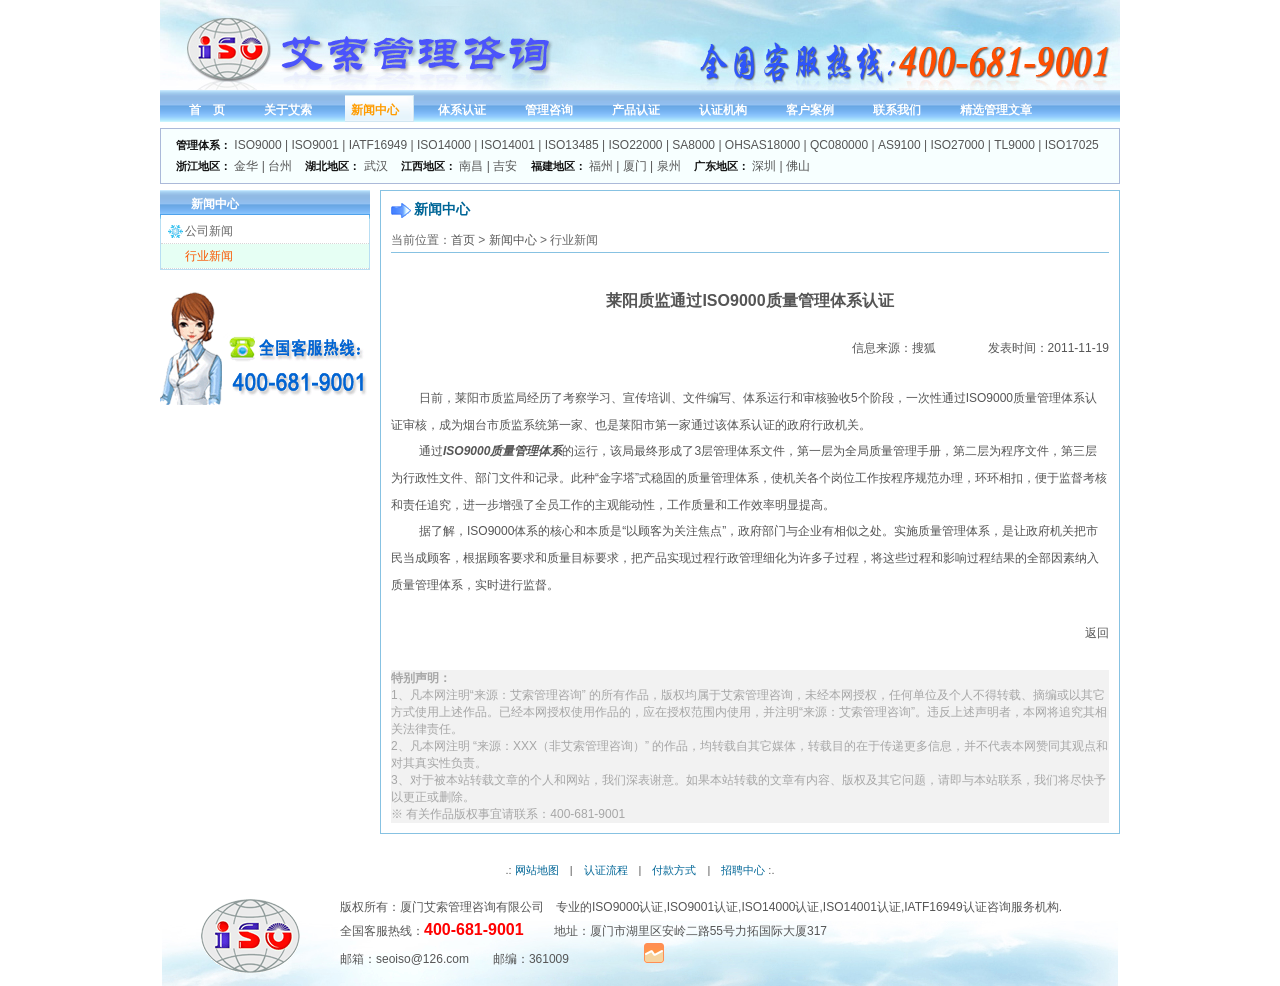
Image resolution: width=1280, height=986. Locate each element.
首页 (463, 240)
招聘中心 (743, 870)
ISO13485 (572, 145)
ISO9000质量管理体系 (502, 451)
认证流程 (606, 870)
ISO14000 (444, 145)
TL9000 (1014, 145)
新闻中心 (513, 240)
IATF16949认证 (945, 907)
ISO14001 (508, 145)
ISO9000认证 (627, 907)
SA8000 (693, 145)
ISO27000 (957, 145)
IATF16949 (378, 145)
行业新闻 (209, 256)
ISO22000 (636, 145)
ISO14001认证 (862, 907)
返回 (1097, 633)
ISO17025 (1072, 145)
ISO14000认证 (780, 907)
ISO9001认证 (702, 907)
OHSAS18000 (762, 145)
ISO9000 (257, 145)
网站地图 (537, 870)
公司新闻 (209, 231)
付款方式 (674, 870)
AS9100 (899, 145)
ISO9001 (315, 145)
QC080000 (839, 145)
